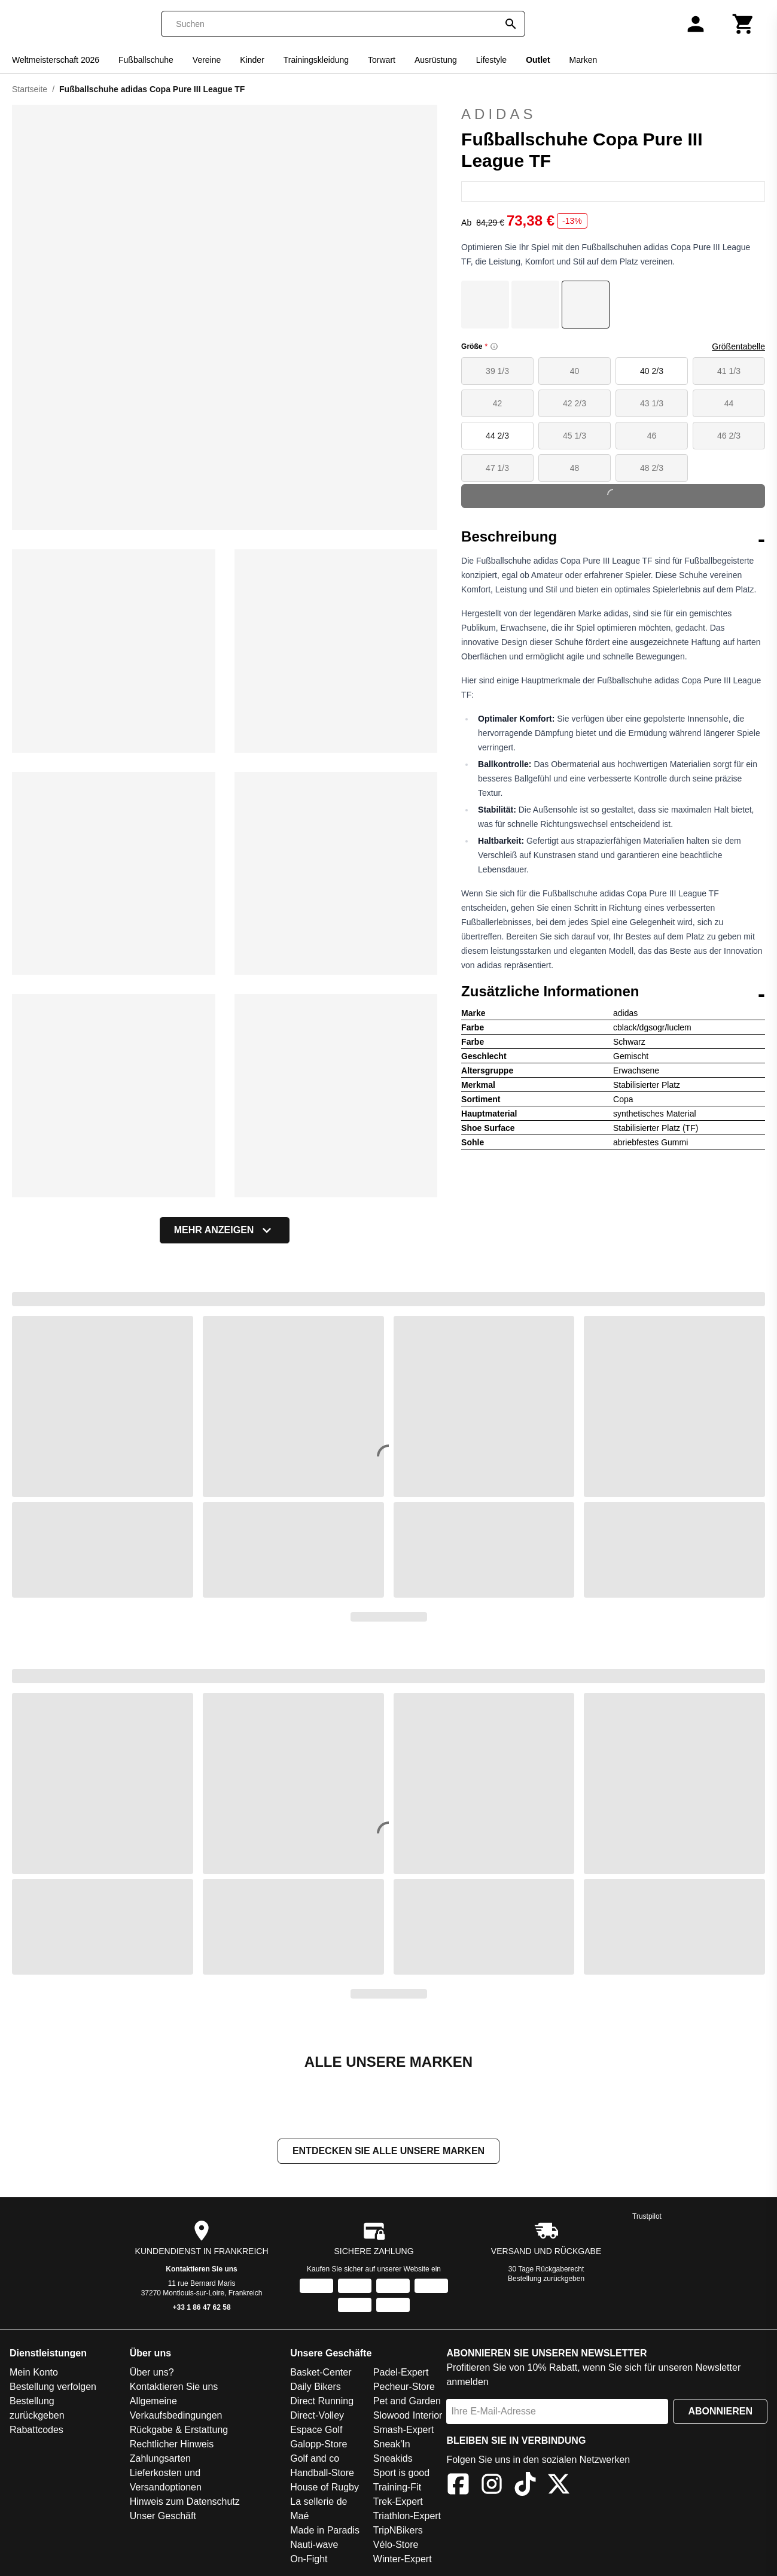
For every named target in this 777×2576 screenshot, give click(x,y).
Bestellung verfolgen (53, 2387)
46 (652, 435)
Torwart (381, 60)
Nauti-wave (314, 2544)
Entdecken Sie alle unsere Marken (388, 2151)
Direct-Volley (317, 2415)
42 (497, 403)
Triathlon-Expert (407, 2516)
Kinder (252, 60)
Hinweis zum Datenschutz (185, 2501)
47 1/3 (497, 468)
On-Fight (308, 2559)
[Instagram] (492, 2486)
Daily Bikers (315, 2387)
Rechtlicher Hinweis (172, 2444)
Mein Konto (34, 2372)
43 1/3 (651, 403)
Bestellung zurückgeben (546, 2278)
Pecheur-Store (404, 2387)
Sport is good (401, 2473)
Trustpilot (647, 2216)
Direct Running (322, 2401)
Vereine (207, 60)
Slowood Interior (408, 2415)
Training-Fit (397, 2487)
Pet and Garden (407, 2401)
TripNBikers (398, 2530)
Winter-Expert (402, 2559)
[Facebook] (458, 2486)
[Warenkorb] (743, 24)
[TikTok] (525, 2486)
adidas (613, 114)
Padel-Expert (401, 2372)
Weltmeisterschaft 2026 (55, 60)
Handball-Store (322, 2473)
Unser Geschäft (163, 2516)
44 (729, 403)
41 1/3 (729, 371)
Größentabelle (738, 346)
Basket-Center (320, 2372)
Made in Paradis (324, 2530)
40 (575, 371)
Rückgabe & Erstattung (179, 2430)
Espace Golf (316, 2430)
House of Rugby (324, 2487)
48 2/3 (651, 468)
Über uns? (152, 2372)
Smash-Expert (403, 2430)
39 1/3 (497, 371)
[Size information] (494, 346)
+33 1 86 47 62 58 (202, 2307)
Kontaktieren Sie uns (201, 2269)
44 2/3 (497, 435)
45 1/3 (574, 435)
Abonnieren (720, 2411)
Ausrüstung (436, 60)
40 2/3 (651, 371)
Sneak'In (391, 2444)
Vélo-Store (396, 2544)
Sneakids (393, 2458)
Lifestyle (491, 60)
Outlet (538, 60)
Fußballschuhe (145, 60)
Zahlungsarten (160, 2458)
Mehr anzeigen (225, 1230)
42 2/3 (574, 403)
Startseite (29, 89)
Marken (583, 60)
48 (575, 468)
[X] (559, 2486)
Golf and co (314, 2458)
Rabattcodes (36, 2430)
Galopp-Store (318, 2444)
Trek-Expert (398, 2501)
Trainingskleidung (316, 60)
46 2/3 (729, 435)
